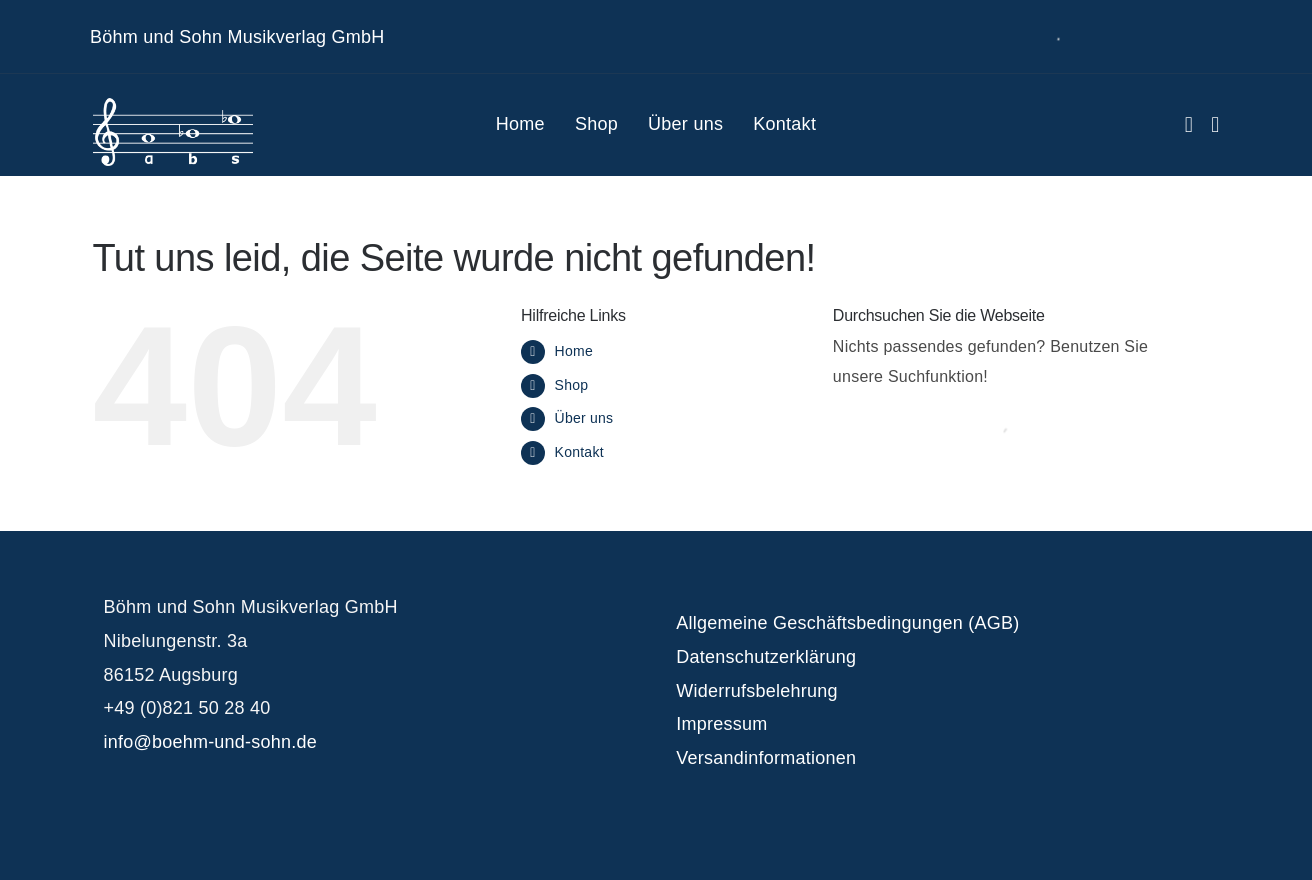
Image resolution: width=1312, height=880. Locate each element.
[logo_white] (173, 105)
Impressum (721, 724)
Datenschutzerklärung (766, 657)
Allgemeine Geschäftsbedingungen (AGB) (847, 623)
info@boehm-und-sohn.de (210, 742)
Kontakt (579, 452)
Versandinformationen (766, 758)
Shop (572, 385)
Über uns (584, 418)
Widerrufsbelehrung (756, 691)
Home (574, 351)
